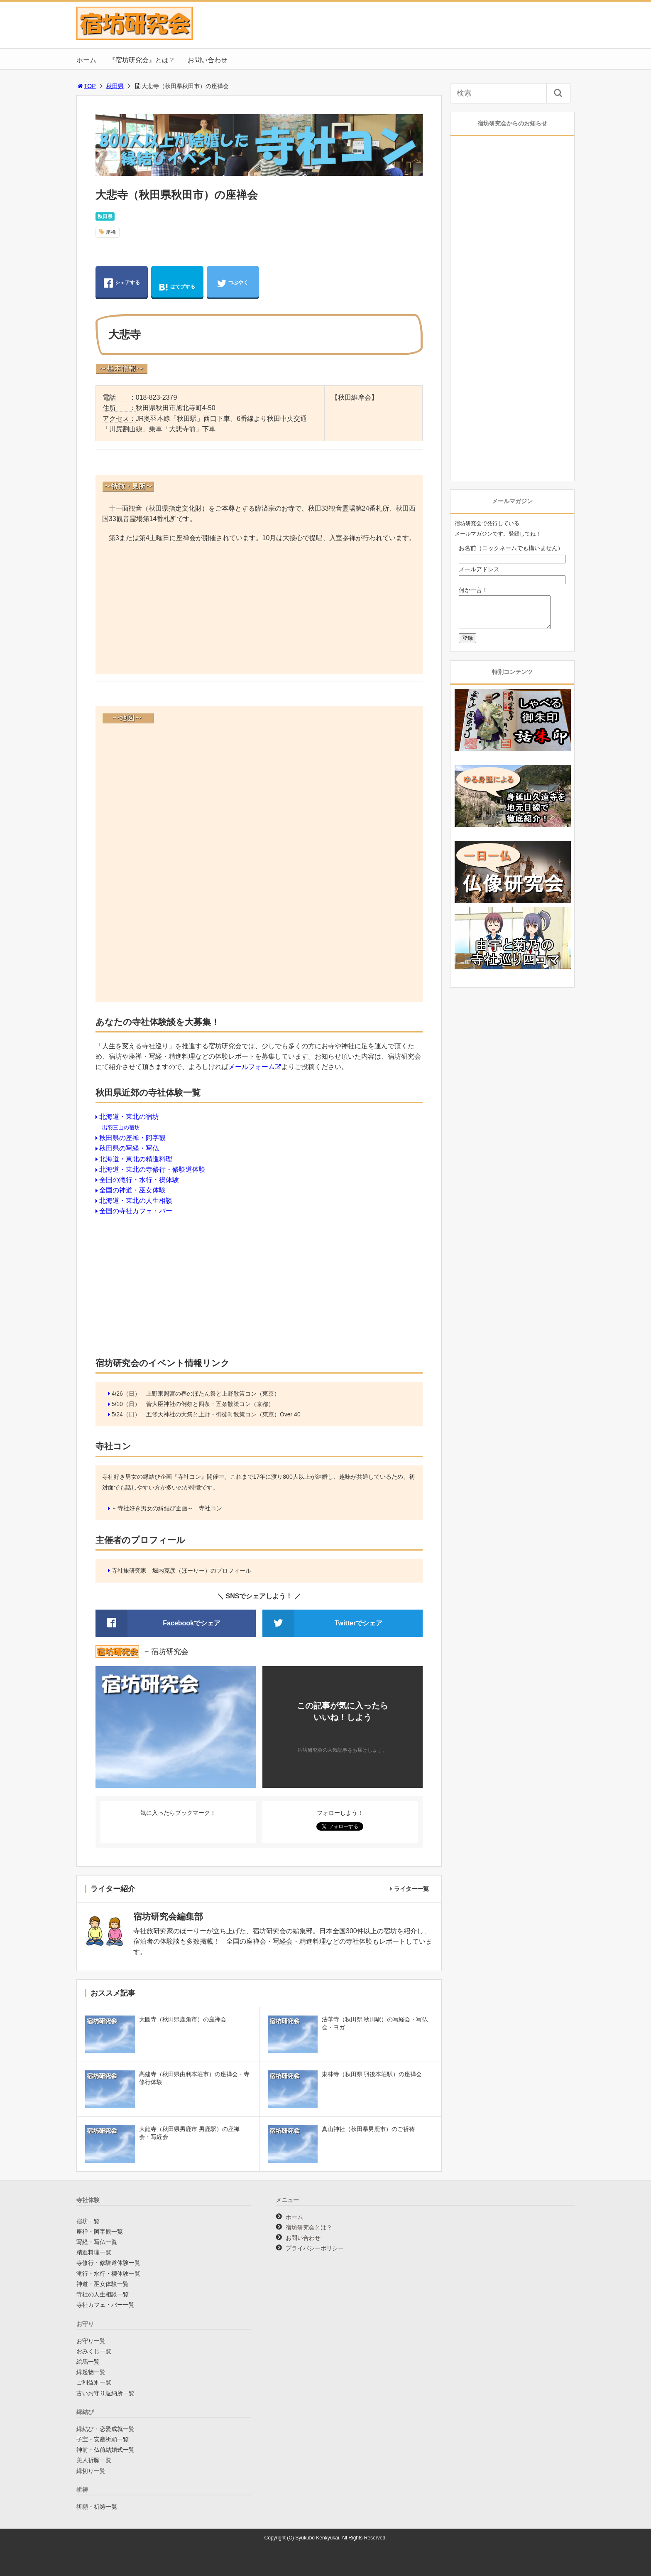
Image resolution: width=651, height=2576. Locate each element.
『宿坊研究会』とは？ (142, 60)
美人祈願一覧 (93, 2460)
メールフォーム (251, 1066)
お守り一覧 (90, 2341)
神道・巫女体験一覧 (102, 2284)
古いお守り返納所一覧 (105, 2393)
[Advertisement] (259, 609)
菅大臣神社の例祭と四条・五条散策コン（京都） (210, 1404)
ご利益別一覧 (93, 2382)
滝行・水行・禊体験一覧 (108, 2273)
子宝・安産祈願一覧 (102, 2439)
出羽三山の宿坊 (121, 1127)
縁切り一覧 (90, 2471)
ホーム (86, 60)
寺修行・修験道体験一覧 (108, 2262)
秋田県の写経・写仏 (129, 1148)
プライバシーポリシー (315, 2248)
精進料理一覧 (93, 2252)
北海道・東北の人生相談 (135, 1200)
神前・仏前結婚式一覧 (105, 2449)
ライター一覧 (411, 1888)
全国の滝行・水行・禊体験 (139, 1179)
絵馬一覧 (88, 2361)
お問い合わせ (208, 60)
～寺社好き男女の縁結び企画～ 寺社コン (167, 1508)
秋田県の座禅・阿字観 (132, 1137)
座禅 (111, 232)
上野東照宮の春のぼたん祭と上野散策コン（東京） (213, 1393)
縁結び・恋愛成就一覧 (105, 2429)
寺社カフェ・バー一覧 (105, 2304)
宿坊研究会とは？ (309, 2227)
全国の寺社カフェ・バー (135, 1210)
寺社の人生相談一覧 (102, 2294)
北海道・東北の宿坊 (129, 1116)
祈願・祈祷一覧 (96, 2506)
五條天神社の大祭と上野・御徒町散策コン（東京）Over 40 (223, 1414)
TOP (86, 86)
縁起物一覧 (90, 2372)
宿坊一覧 (88, 2221)
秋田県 (115, 86)
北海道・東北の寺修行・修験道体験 (152, 1169)
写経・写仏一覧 (96, 2242)
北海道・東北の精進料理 (135, 1159)
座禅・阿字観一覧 (99, 2231)
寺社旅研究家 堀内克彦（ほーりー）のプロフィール (181, 1570)
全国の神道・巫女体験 (132, 1190)
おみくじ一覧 (93, 2351)
